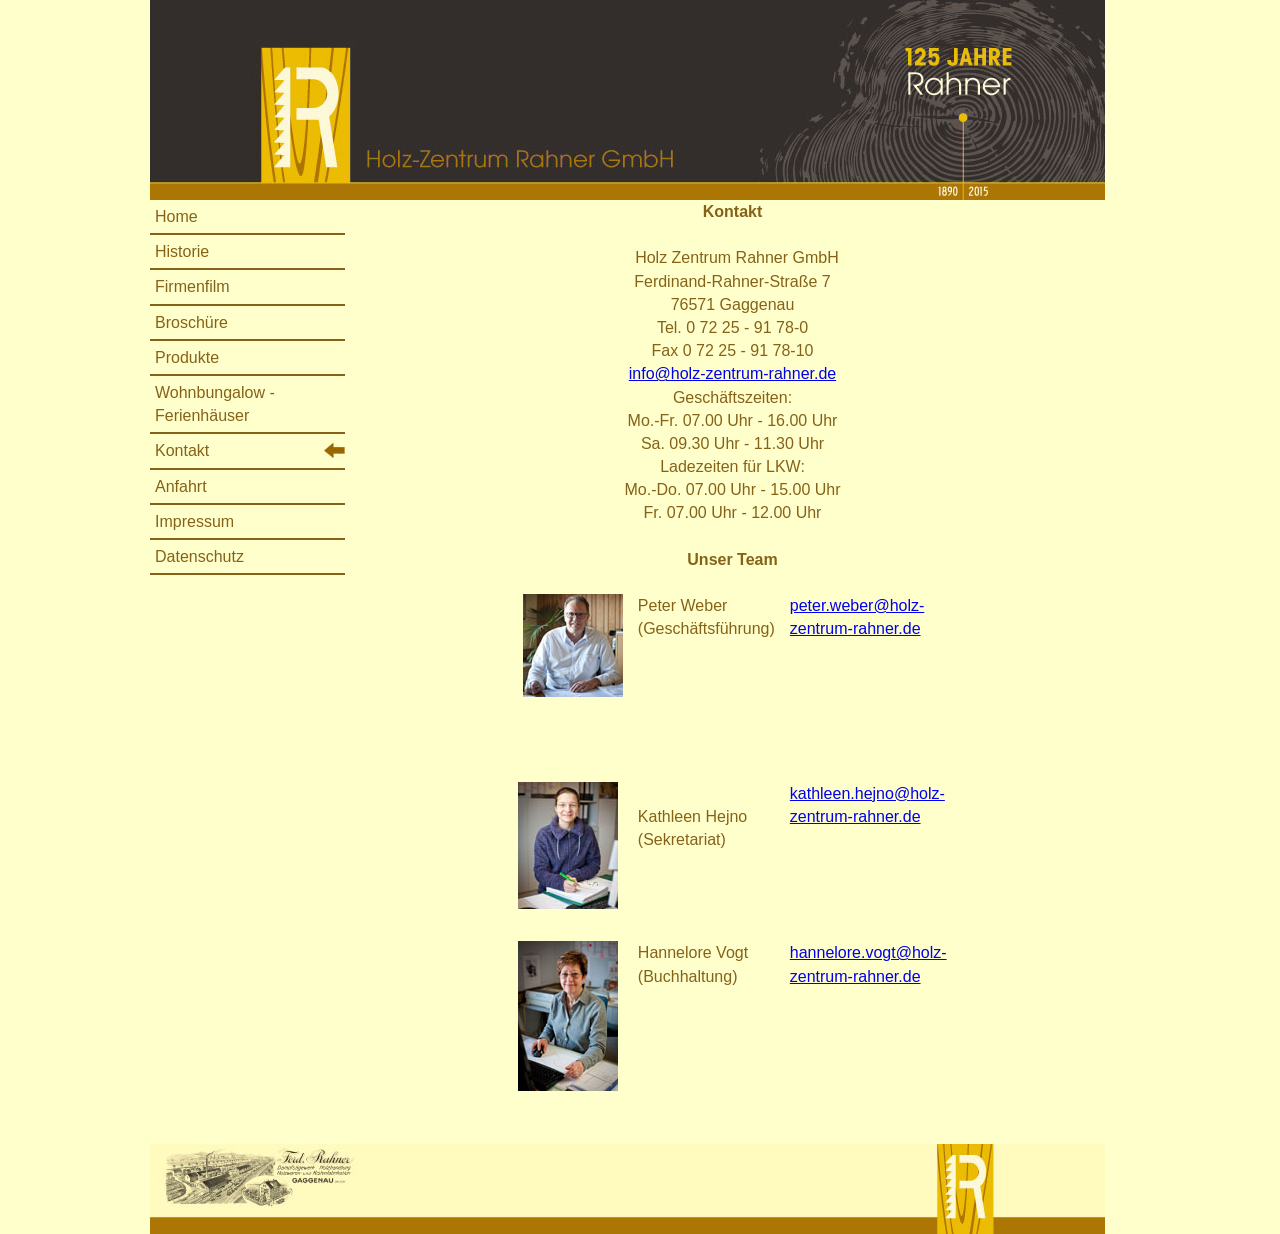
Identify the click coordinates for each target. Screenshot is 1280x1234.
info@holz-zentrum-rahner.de (732, 373)
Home (176, 216)
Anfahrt (181, 486)
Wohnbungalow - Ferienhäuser (215, 404)
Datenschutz (199, 556)
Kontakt (182, 450)
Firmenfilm (192, 286)
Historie (182, 251)
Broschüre (191, 322)
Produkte (187, 357)
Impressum (194, 521)
